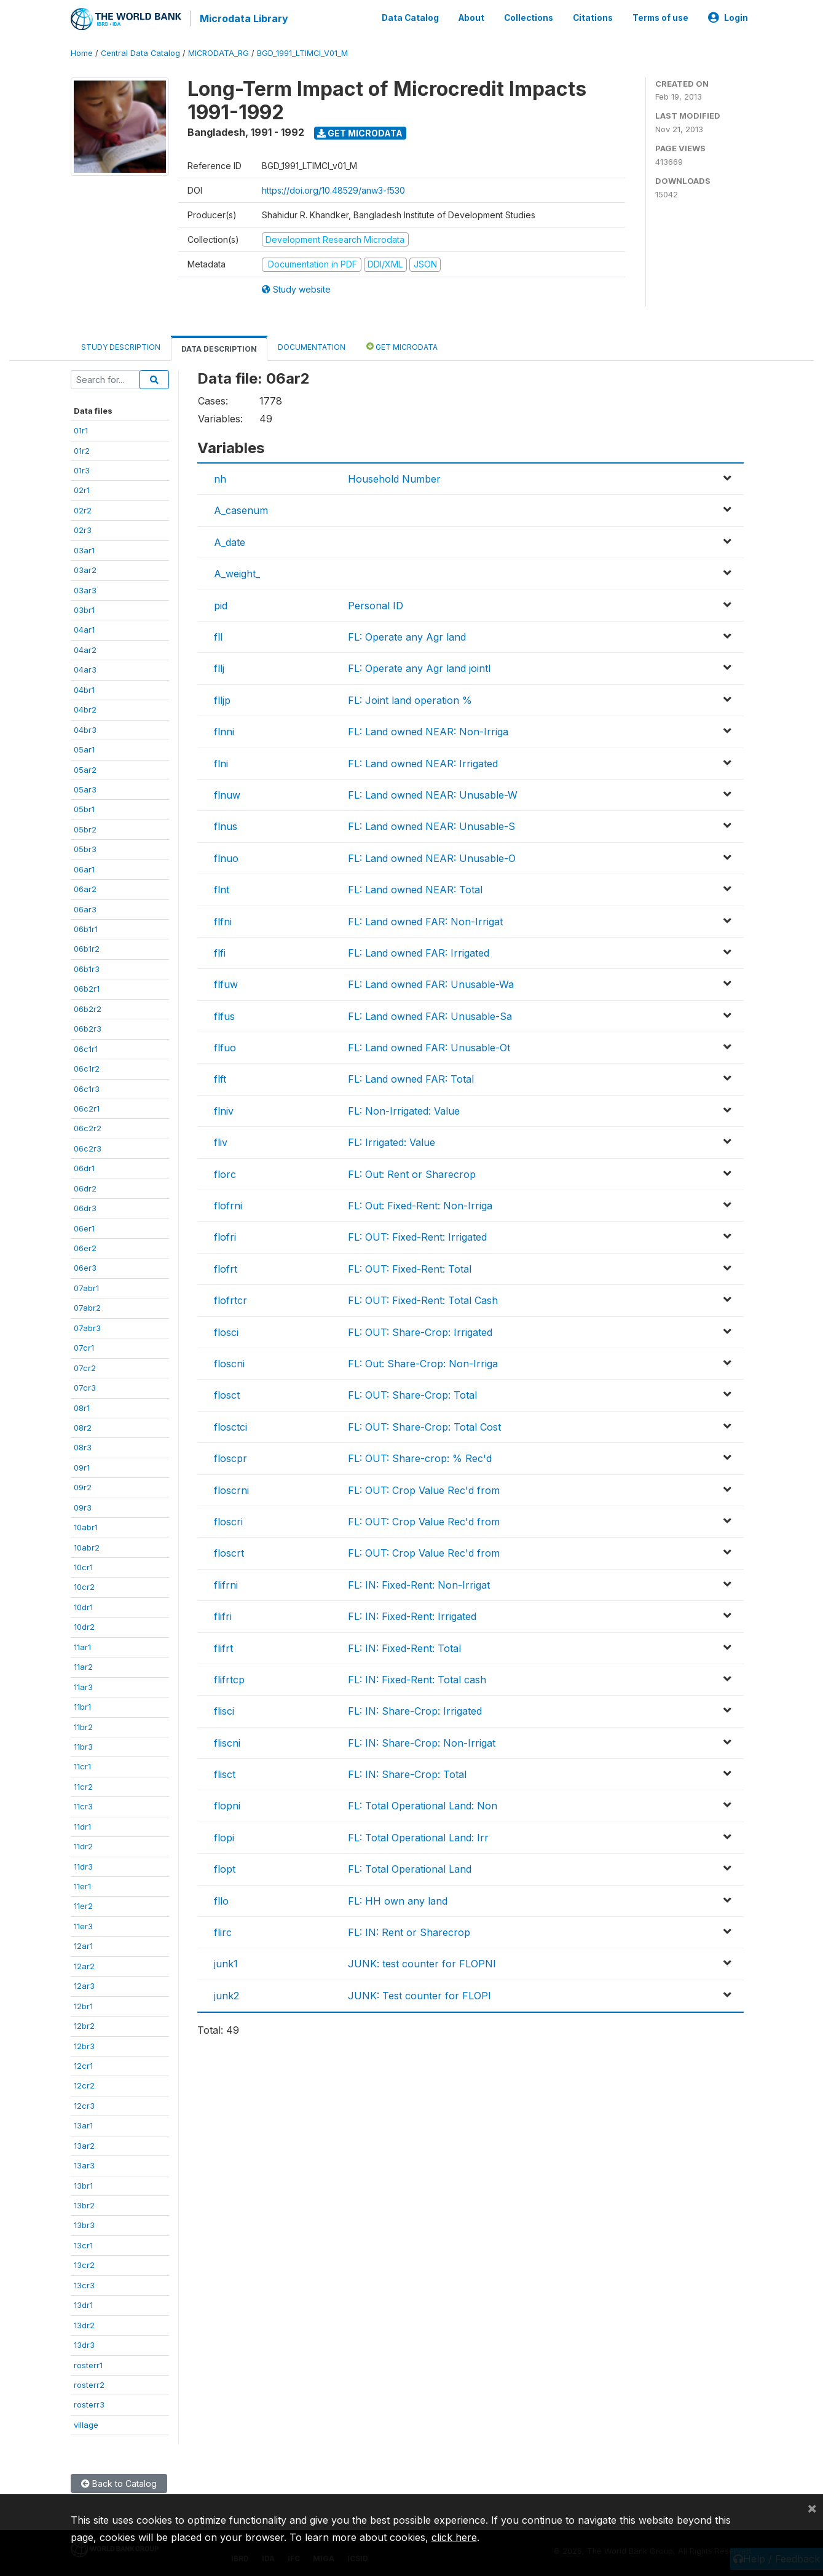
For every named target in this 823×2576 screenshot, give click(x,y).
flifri (223, 1615)
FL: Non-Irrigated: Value (404, 1109)
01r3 (82, 469)
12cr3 (84, 2104)
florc (225, 1172)
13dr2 (84, 2323)
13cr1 (83, 2244)
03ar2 (85, 569)
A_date (229, 540)
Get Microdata (360, 131)
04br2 (85, 708)
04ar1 (84, 628)
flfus (224, 1014)
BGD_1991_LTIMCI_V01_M (302, 52)
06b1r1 (86, 928)
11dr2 (83, 1845)
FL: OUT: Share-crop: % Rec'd (420, 1457)
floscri (228, 1520)
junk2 (226, 1994)
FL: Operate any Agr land (407, 636)
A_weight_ (237, 572)
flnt (221, 888)
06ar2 (85, 888)
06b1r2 (87, 947)
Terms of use (660, 17)
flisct (224, 1773)
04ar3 (85, 668)
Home (82, 52)
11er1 (82, 1885)
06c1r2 (87, 1067)
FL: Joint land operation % (410, 698)
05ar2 (85, 768)
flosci (226, 1330)
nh (220, 478)
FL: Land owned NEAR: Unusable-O (432, 856)
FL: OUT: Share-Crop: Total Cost (424, 1425)
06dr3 (85, 1207)
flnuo (226, 856)
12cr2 (84, 2084)
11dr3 (83, 1865)
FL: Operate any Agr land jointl (419, 667)
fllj (219, 667)
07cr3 (85, 1386)
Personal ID (375, 604)
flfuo (225, 1046)
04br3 (85, 728)
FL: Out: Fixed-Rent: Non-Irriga (420, 1204)
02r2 (83, 508)
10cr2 (84, 1585)
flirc (223, 1931)
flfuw (226, 983)
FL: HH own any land (397, 1899)
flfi (220, 951)
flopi (224, 1836)
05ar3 (85, 788)
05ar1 (84, 748)
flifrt (223, 1646)
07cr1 (84, 1346)
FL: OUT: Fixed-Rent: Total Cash (423, 1299)
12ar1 (83, 1945)
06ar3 (85, 907)
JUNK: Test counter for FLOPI (419, 1994)
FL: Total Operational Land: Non (422, 1804)
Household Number (394, 478)
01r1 (81, 429)
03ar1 (84, 548)
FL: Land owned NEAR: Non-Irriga (428, 730)
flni (221, 762)
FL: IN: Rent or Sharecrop (409, 1931)
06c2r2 (87, 1127)
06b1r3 (87, 968)
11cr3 (83, 1805)
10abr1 (86, 1526)
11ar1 (82, 1645)
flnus (225, 825)
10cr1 (83, 1566)
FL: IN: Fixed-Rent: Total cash (417, 1678)
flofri (225, 1236)
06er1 (84, 1226)
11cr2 (83, 1785)
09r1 (82, 1466)
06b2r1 (87, 987)
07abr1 (86, 1287)
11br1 (82, 1705)
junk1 (226, 1962)
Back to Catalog (119, 2482)
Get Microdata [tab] (402, 344)
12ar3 (84, 1984)
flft (220, 1078)
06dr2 (85, 1186)
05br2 (85, 827)
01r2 (82, 449)
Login (728, 17)
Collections (528, 17)
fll (218, 636)
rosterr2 (89, 2383)
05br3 (85, 848)
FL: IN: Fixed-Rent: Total (404, 1646)
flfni (223, 920)
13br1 (83, 2184)
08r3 (83, 1446)
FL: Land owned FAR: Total (411, 1078)
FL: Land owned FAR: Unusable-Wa (431, 983)
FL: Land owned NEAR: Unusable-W (433, 794)
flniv (224, 1109)
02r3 (83, 529)
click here (454, 2537)
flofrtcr (230, 1299)
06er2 (85, 1247)
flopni (227, 1804)
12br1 (83, 2004)
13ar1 (83, 2124)
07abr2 (87, 1306)
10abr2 (87, 1546)
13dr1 (83, 2304)
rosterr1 (88, 2363)
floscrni (231, 1488)
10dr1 (83, 1606)
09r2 (83, 1486)
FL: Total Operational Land (409, 1868)
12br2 (84, 2024)
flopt (224, 1868)
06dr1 (84, 1167)
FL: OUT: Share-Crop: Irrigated (420, 1330)
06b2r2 (87, 1007)
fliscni (227, 1741)
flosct (227, 1394)
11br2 (83, 1725)
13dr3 (84, 2344)
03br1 (84, 609)
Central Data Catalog (140, 52)
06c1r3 (87, 1087)
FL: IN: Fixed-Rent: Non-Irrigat (419, 1583)
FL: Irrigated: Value (391, 1141)
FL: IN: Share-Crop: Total (407, 1773)
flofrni (228, 1204)
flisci (224, 1710)
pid (220, 604)
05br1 (84, 808)
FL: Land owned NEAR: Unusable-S (431, 825)
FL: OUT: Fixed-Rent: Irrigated (417, 1236)
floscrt (229, 1552)
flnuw (227, 794)
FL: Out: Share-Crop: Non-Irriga (423, 1362)
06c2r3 (87, 1147)
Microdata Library (243, 18)
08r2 (83, 1426)
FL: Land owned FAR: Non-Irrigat (425, 920)
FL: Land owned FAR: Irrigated (418, 951)
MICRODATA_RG (218, 52)
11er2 (83, 1905)
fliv (220, 1141)
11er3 (83, 1925)
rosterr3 (89, 2403)
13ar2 (84, 2144)
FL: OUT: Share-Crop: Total (412, 1394)
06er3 (85, 1266)
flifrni (226, 1583)
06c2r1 (87, 1107)
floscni (229, 1362)
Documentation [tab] (311, 345)
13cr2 (84, 2264)
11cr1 (82, 1765)
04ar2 (85, 649)
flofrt (225, 1267)
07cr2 (85, 1366)
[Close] (812, 2507)
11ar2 (83, 1665)
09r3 (83, 1506)
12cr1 (83, 2064)
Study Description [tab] (120, 345)
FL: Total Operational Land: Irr (418, 1836)
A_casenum (241, 509)
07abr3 (87, 1326)
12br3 (84, 2044)
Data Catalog (410, 17)
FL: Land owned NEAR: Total (415, 888)
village (86, 2423)
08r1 (82, 1406)
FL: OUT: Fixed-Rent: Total (409, 1267)
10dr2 (84, 1625)
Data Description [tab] (219, 347)
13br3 (84, 2224)
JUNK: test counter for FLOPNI (422, 1962)
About (471, 17)
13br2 (84, 2204)
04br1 (84, 688)
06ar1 (84, 867)
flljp (222, 698)
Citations (593, 17)
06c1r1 (86, 1047)
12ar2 (84, 1964)
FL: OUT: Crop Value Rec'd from (424, 1488)
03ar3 (85, 588)
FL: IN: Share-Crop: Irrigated (415, 1710)
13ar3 (84, 2164)
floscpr (230, 1457)
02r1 (82, 489)
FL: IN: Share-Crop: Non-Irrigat (421, 1741)
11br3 (83, 1745)
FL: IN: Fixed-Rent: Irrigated (412, 1615)
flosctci (230, 1425)
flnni (224, 730)
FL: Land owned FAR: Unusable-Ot (429, 1046)
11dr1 (82, 1825)
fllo (221, 1899)
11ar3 (83, 1685)
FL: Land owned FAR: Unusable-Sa (430, 1014)
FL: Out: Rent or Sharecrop (412, 1172)
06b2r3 (87, 1027)
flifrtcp (229, 1678)
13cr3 (84, 2283)
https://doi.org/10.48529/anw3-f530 (333, 188)
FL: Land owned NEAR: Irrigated (423, 762)
